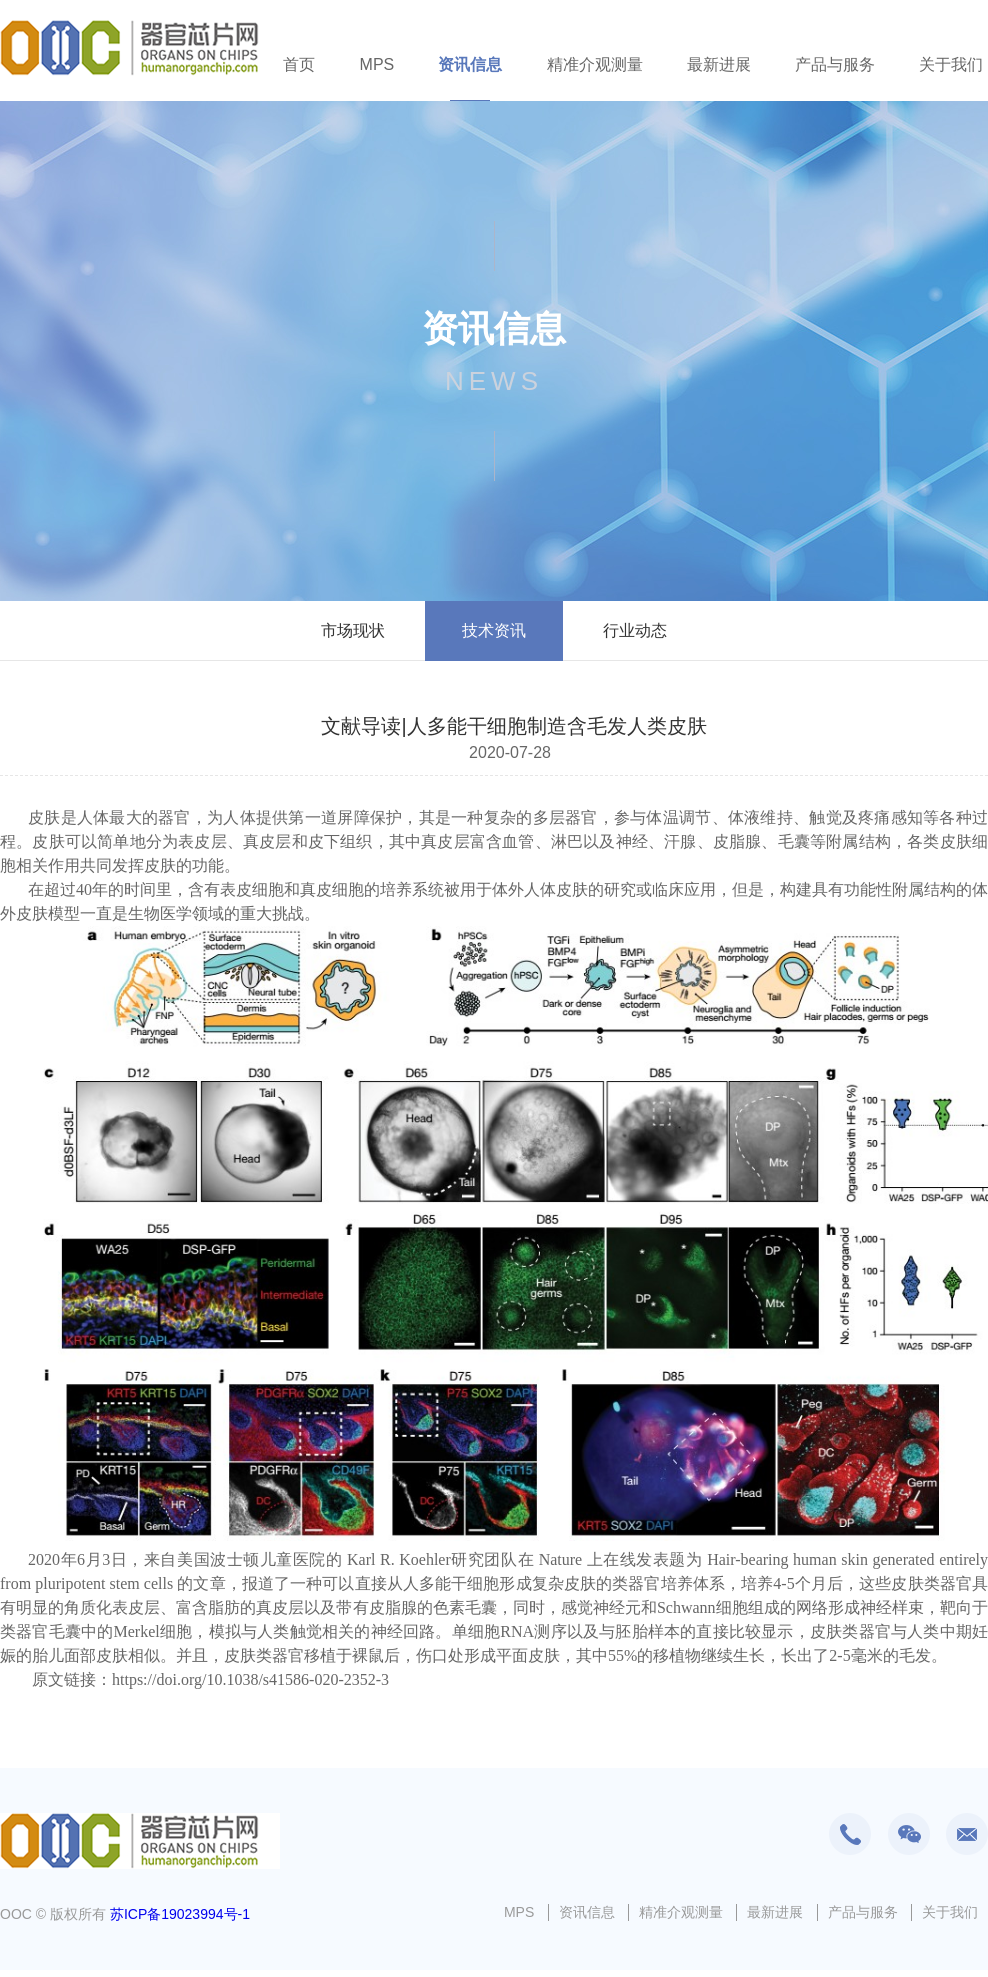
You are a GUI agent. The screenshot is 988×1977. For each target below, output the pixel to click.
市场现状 (353, 630)
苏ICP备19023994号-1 (180, 1914)
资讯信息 (470, 64)
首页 (299, 64)
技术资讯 (494, 630)
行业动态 (635, 630)
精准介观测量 (595, 64)
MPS (377, 64)
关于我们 (951, 64)
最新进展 (719, 64)
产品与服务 (835, 64)
